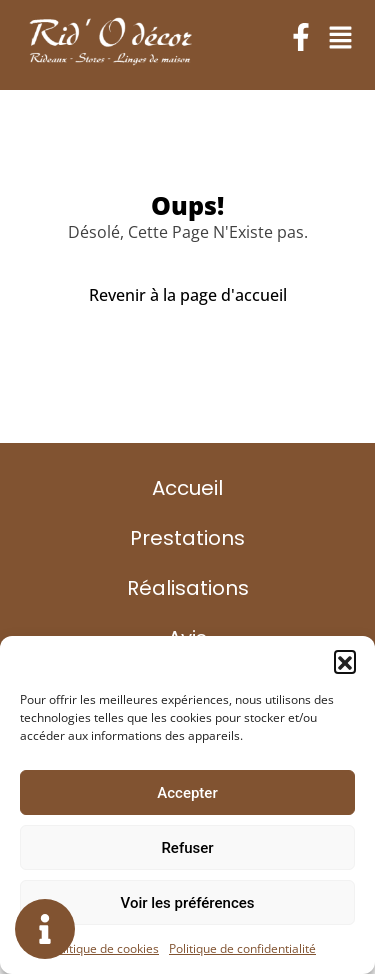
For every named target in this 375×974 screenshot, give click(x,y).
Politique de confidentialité (242, 948)
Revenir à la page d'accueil (188, 295)
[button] (345, 661)
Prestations (187, 538)
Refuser (187, 848)
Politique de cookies (104, 948)
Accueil (187, 488)
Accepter (187, 793)
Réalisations (188, 588)
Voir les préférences (188, 903)
